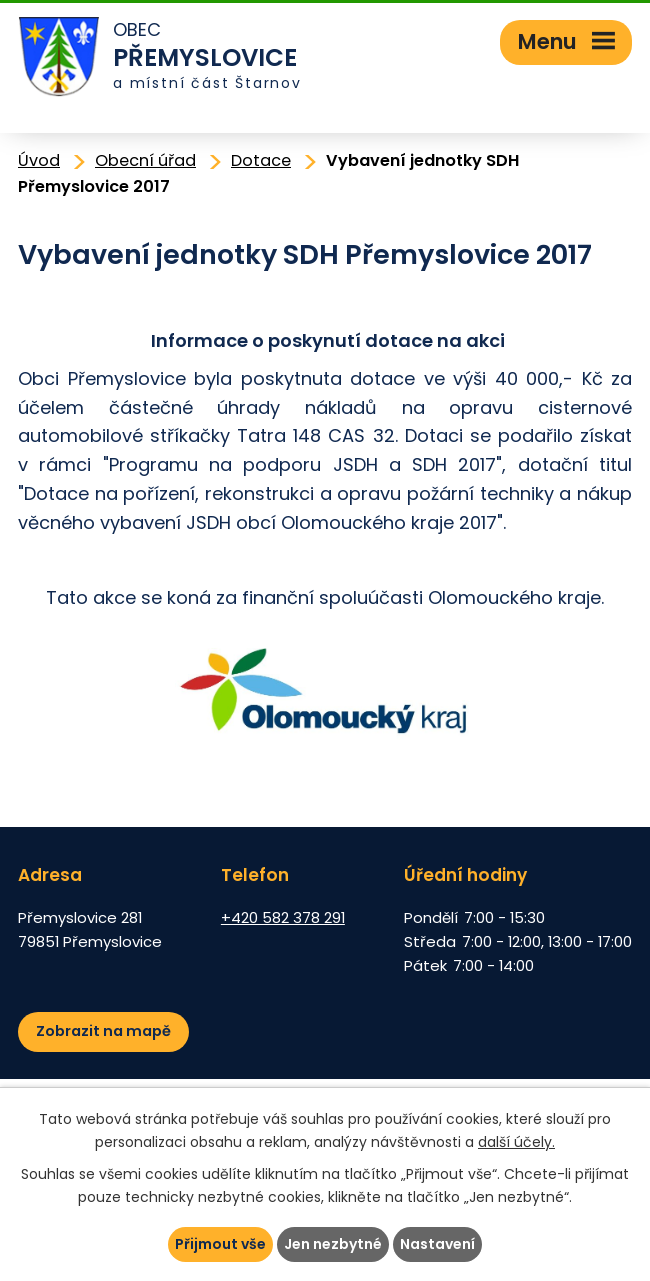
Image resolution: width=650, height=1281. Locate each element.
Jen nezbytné (333, 1244)
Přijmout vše (220, 1244)
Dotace (261, 160)
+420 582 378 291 (283, 917)
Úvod (39, 160)
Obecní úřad (145, 160)
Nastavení (437, 1244)
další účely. (516, 1142)
